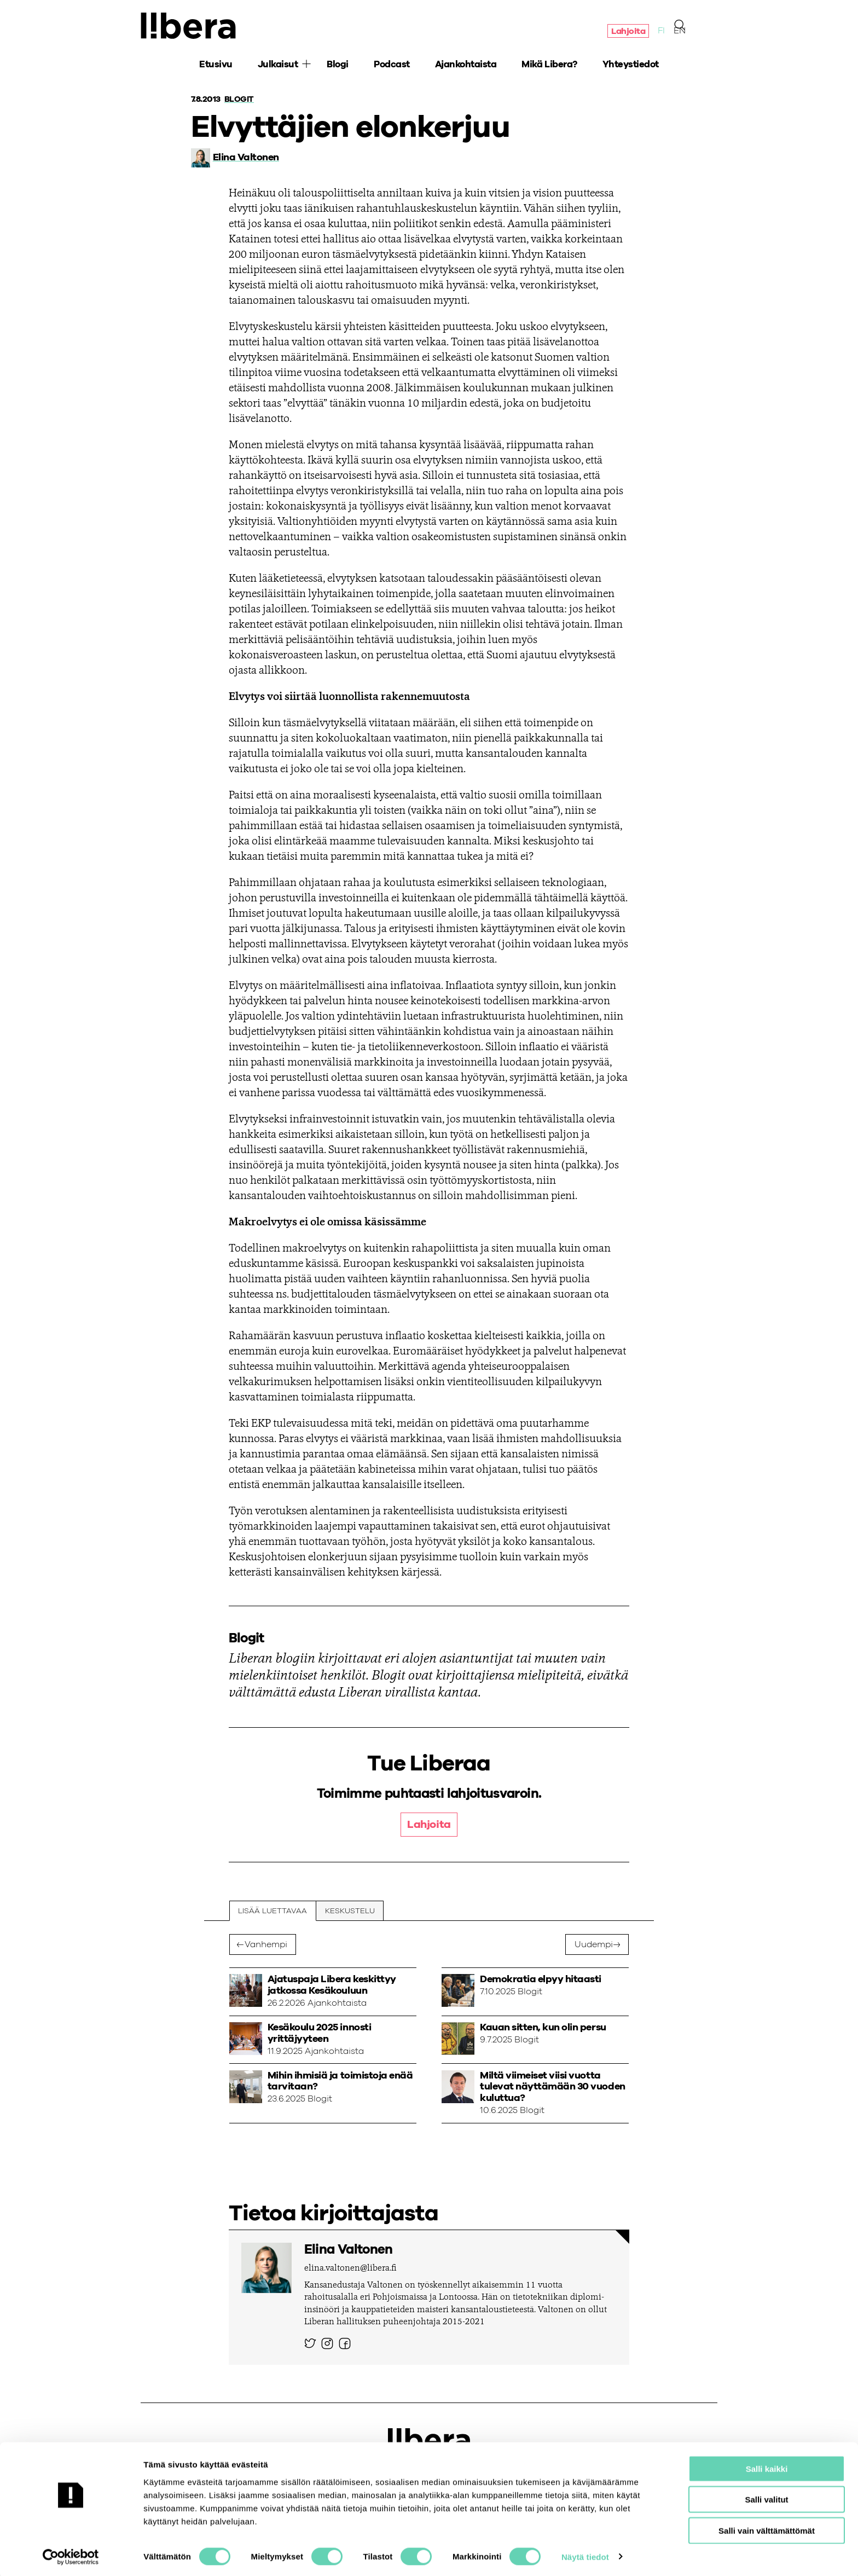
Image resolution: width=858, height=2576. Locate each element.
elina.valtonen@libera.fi (350, 2269)
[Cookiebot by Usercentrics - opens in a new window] (71, 2554)
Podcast (392, 66)
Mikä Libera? (549, 66)
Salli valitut (766, 2497)
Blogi (338, 66)
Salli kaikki (767, 2466)
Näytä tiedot (585, 2554)
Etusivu (216, 66)
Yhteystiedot (630, 66)
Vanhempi (266, 1945)
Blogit (240, 99)
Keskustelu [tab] (350, 1911)
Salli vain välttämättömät (766, 2528)
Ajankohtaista (466, 66)
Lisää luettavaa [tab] (273, 1911)
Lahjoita (628, 31)
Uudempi (594, 1945)
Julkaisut (278, 66)
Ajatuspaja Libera (190, 26)
